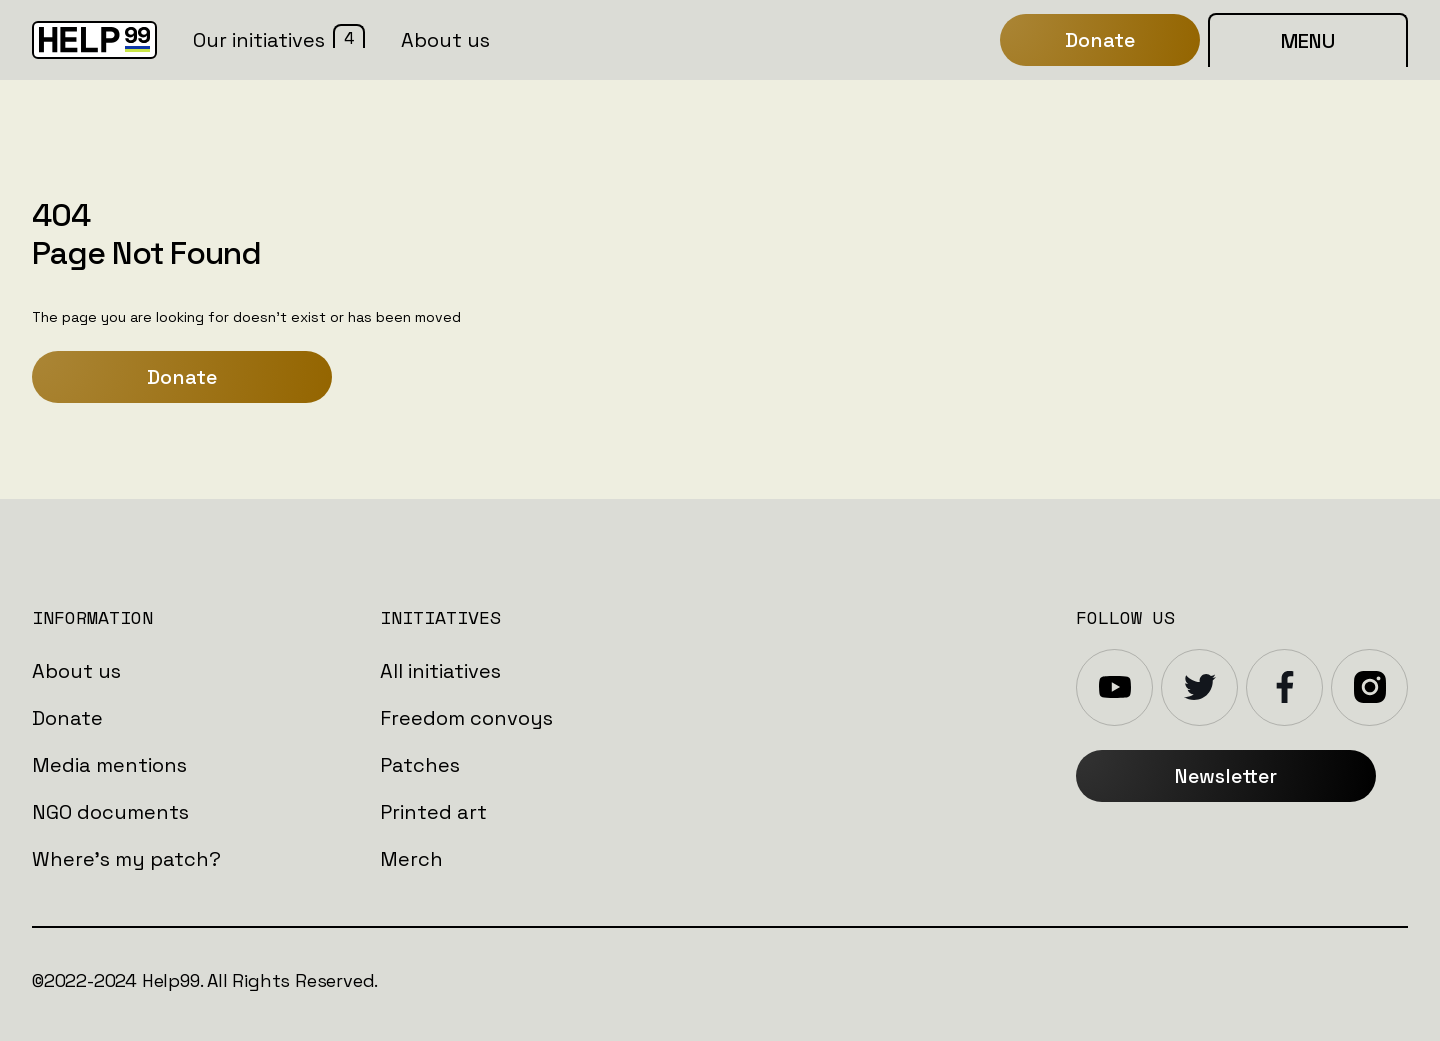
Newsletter (1226, 776)
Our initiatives (259, 40)
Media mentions (109, 765)
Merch (411, 859)
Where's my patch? (126, 859)
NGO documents (110, 812)
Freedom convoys (466, 718)
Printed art (433, 812)
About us (76, 671)
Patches (420, 765)
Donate (182, 377)
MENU (1308, 41)
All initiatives (440, 671)
